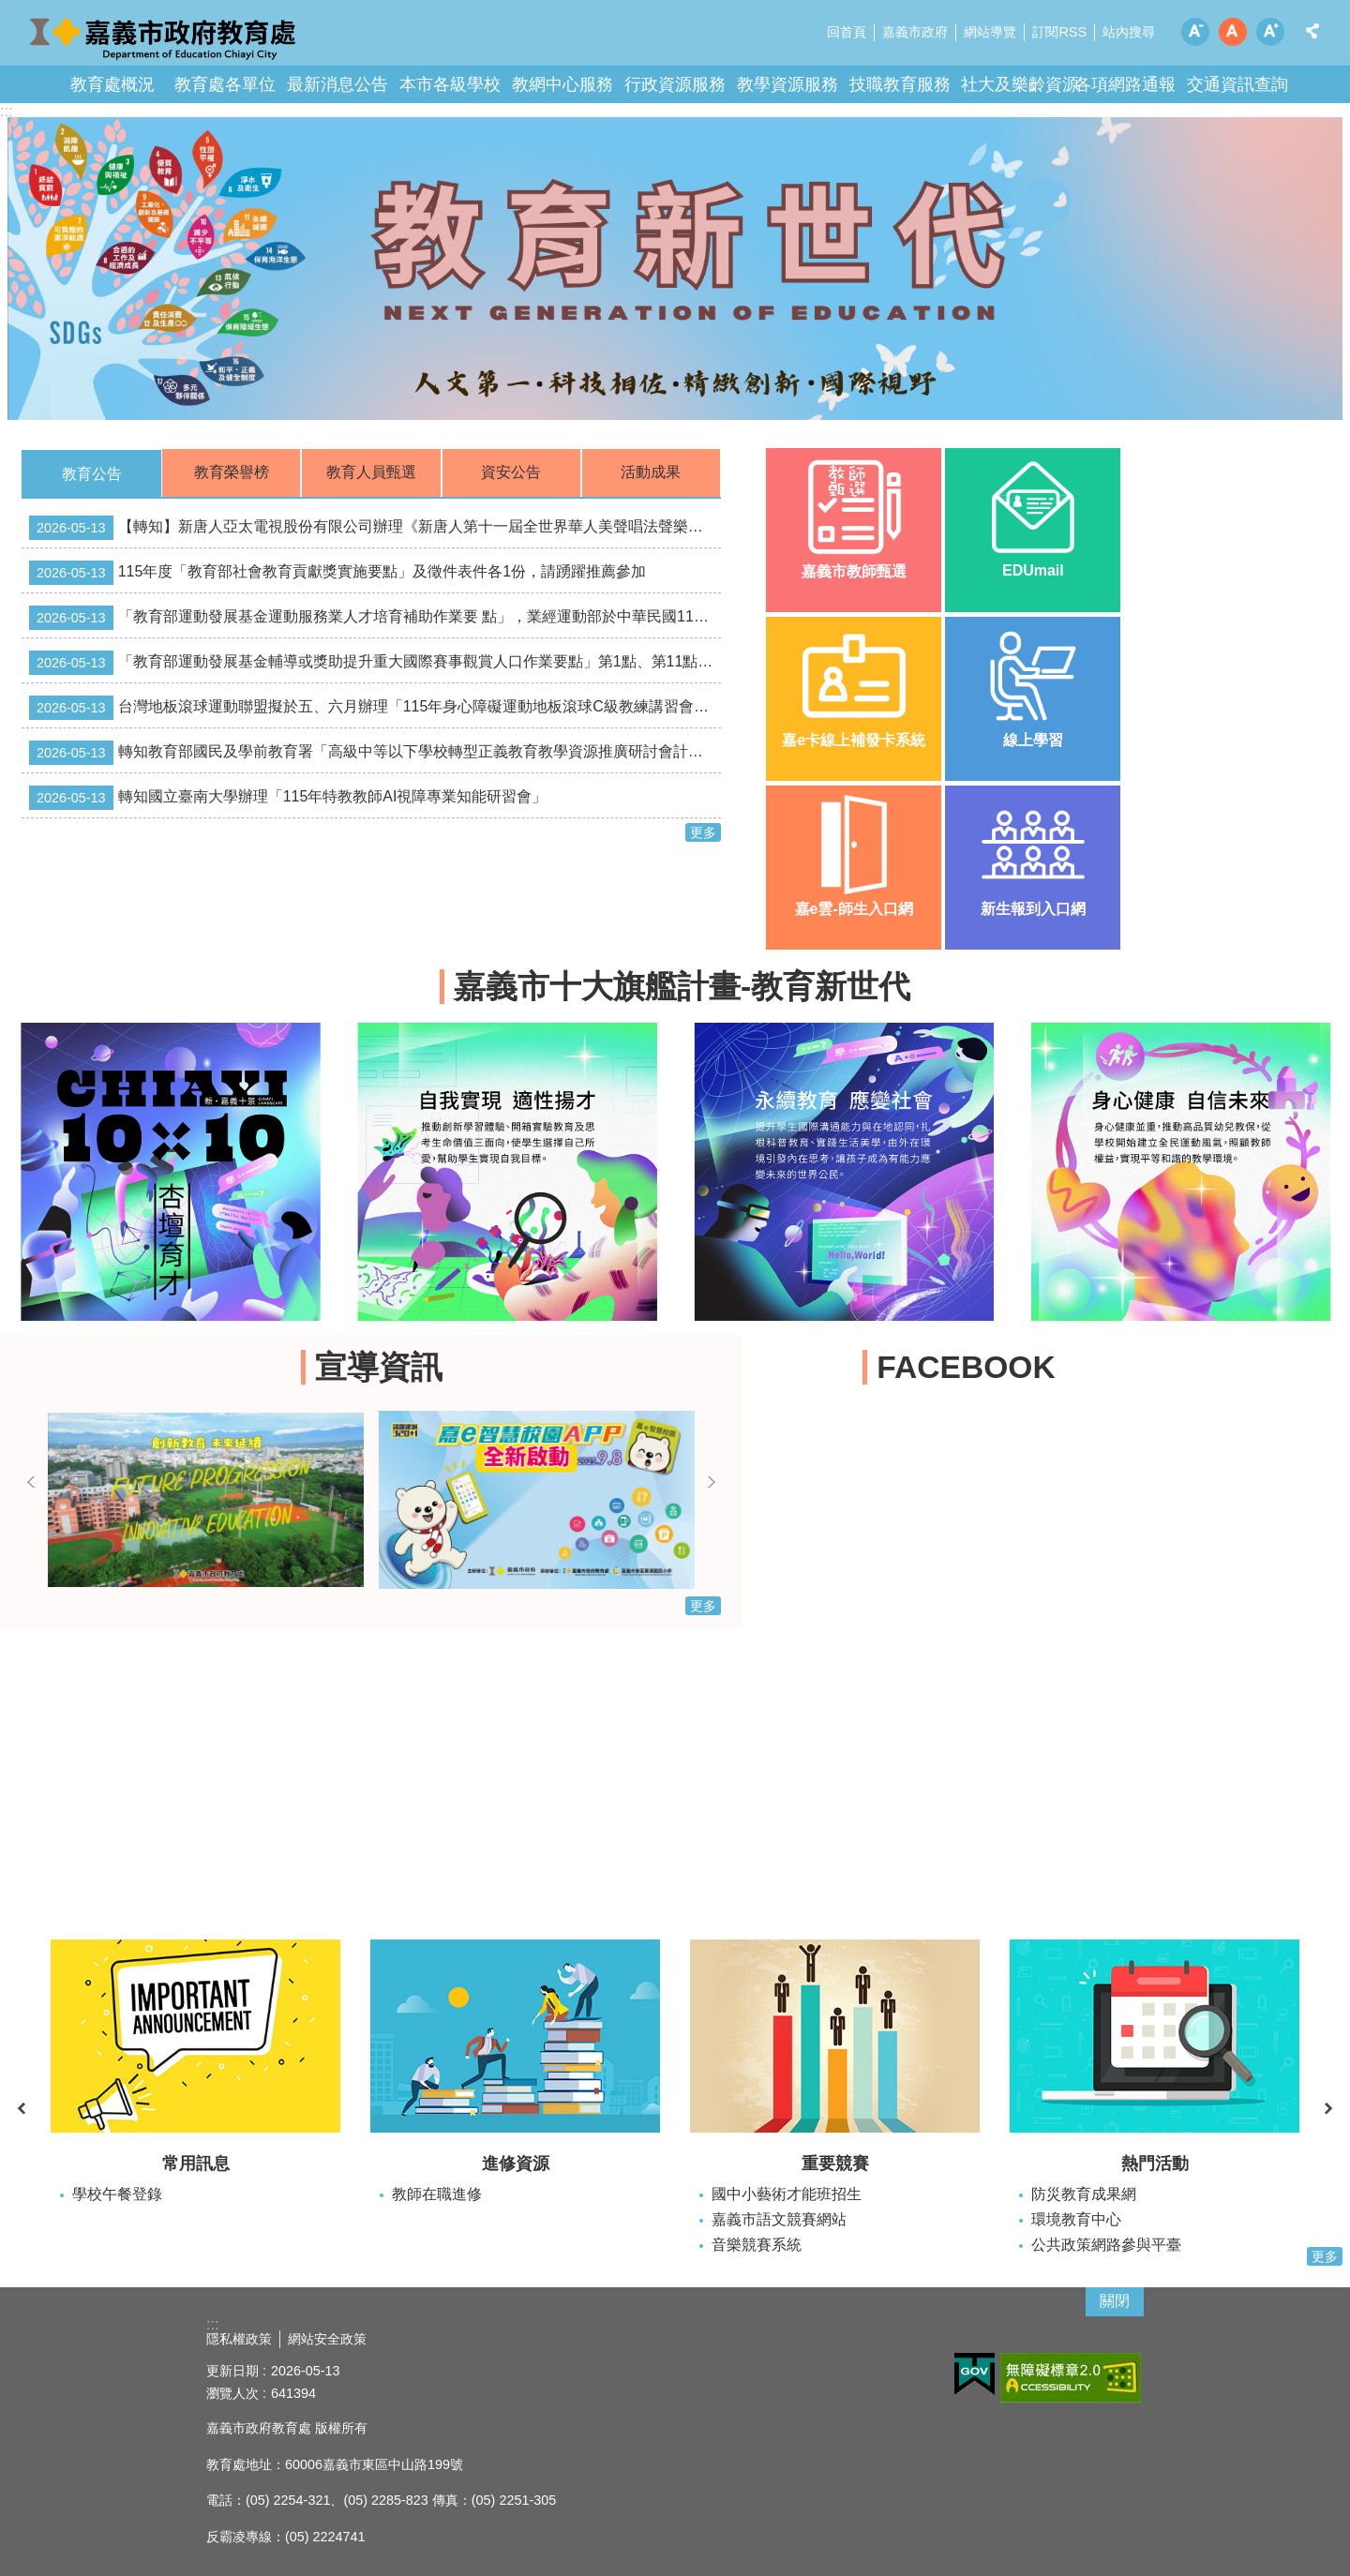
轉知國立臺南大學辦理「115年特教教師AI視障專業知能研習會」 (288, 798)
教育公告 (92, 474)
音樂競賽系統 (757, 2245)
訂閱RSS (1059, 31)
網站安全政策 (327, 2338)
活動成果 (651, 472)
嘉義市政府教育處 (164, 37)
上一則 (31, 1482)
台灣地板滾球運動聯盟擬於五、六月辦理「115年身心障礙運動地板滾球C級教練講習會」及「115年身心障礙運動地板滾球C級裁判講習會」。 (375, 708)
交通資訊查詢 (1237, 84)
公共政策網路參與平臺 (1106, 2245)
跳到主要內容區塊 (9, 9)
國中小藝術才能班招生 (787, 2194)
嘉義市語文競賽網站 (779, 2219)
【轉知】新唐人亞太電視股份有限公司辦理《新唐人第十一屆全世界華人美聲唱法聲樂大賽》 (375, 528)
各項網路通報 (1125, 84)
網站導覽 (990, 31)
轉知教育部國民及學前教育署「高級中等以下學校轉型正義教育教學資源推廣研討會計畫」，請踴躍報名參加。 (375, 753)
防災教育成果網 (1083, 2194)
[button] (675, 268)
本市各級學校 (450, 84)
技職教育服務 (900, 84)
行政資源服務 (675, 84)
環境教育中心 (1076, 2219)
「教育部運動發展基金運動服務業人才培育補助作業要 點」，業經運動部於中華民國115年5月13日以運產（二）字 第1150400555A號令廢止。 (375, 618)
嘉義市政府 (915, 31)
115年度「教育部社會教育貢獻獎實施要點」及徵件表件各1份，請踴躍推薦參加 (337, 573)
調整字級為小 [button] (1195, 32)
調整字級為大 (1270, 32)
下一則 (711, 1482)
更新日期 (232, 2370)
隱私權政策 (239, 2338)
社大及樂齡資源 (1020, 84)
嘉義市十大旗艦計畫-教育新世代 (682, 986)
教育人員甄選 (371, 472)
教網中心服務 (562, 84)
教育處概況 (112, 84)
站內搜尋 (1128, 31)
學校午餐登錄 (117, 2194)
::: (6, 111)
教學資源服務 (787, 84)
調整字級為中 (1233, 32)
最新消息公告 (337, 84)
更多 (703, 832)
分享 (1312, 31)
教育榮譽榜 (231, 472)
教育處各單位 (225, 84)
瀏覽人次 (232, 2393)
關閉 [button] (1115, 2301)
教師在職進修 (437, 2194)
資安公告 (511, 472)
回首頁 (846, 31)
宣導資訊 (378, 1367)
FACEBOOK (966, 1367)
